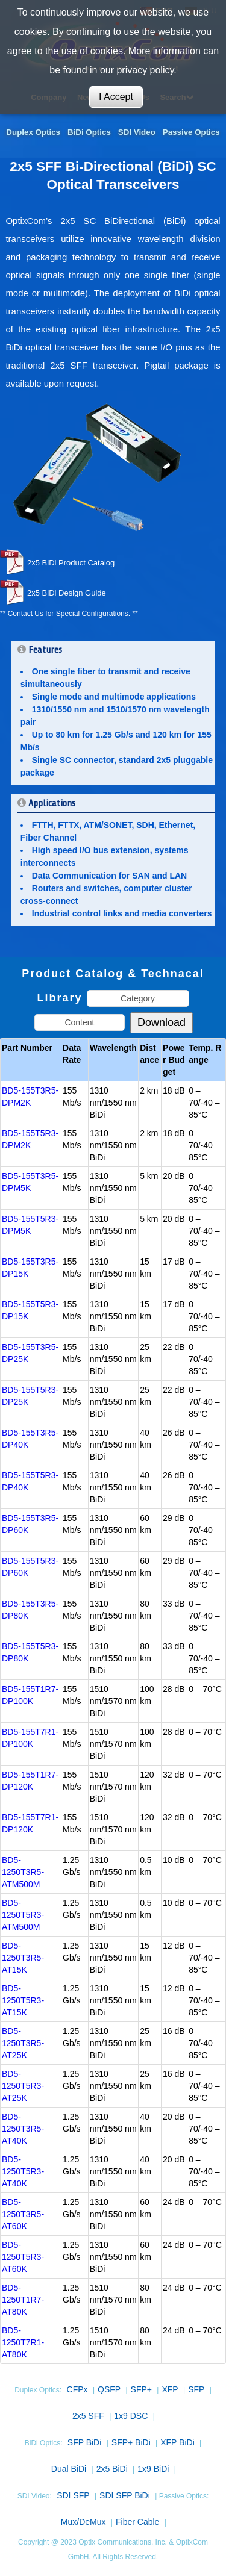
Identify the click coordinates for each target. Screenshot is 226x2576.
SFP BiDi (84, 2442)
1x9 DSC (131, 2416)
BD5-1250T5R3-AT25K (23, 2086)
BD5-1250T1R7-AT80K (23, 2299)
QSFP (109, 2389)
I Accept (116, 97)
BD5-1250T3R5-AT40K (23, 2128)
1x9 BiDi (153, 2469)
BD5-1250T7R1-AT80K (23, 2342)
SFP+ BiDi (131, 2442)
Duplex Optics (33, 132)
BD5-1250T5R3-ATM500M (23, 1915)
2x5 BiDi (112, 2469)
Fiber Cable (137, 2522)
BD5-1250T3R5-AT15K (23, 1957)
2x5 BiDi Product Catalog (71, 562)
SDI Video (136, 132)
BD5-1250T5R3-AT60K (23, 2257)
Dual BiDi (68, 2469)
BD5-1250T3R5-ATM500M (23, 1872)
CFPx (77, 2389)
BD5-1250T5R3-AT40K (23, 2171)
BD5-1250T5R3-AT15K (23, 2000)
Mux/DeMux (83, 2522)
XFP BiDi (177, 2442)
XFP (170, 2389)
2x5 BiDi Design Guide (66, 592)
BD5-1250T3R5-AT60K (23, 2214)
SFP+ (141, 2389)
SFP (196, 2389)
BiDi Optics (89, 132)
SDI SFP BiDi (124, 2495)
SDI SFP (73, 2495)
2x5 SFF (88, 2416)
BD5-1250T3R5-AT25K (23, 2043)
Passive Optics (191, 132)
